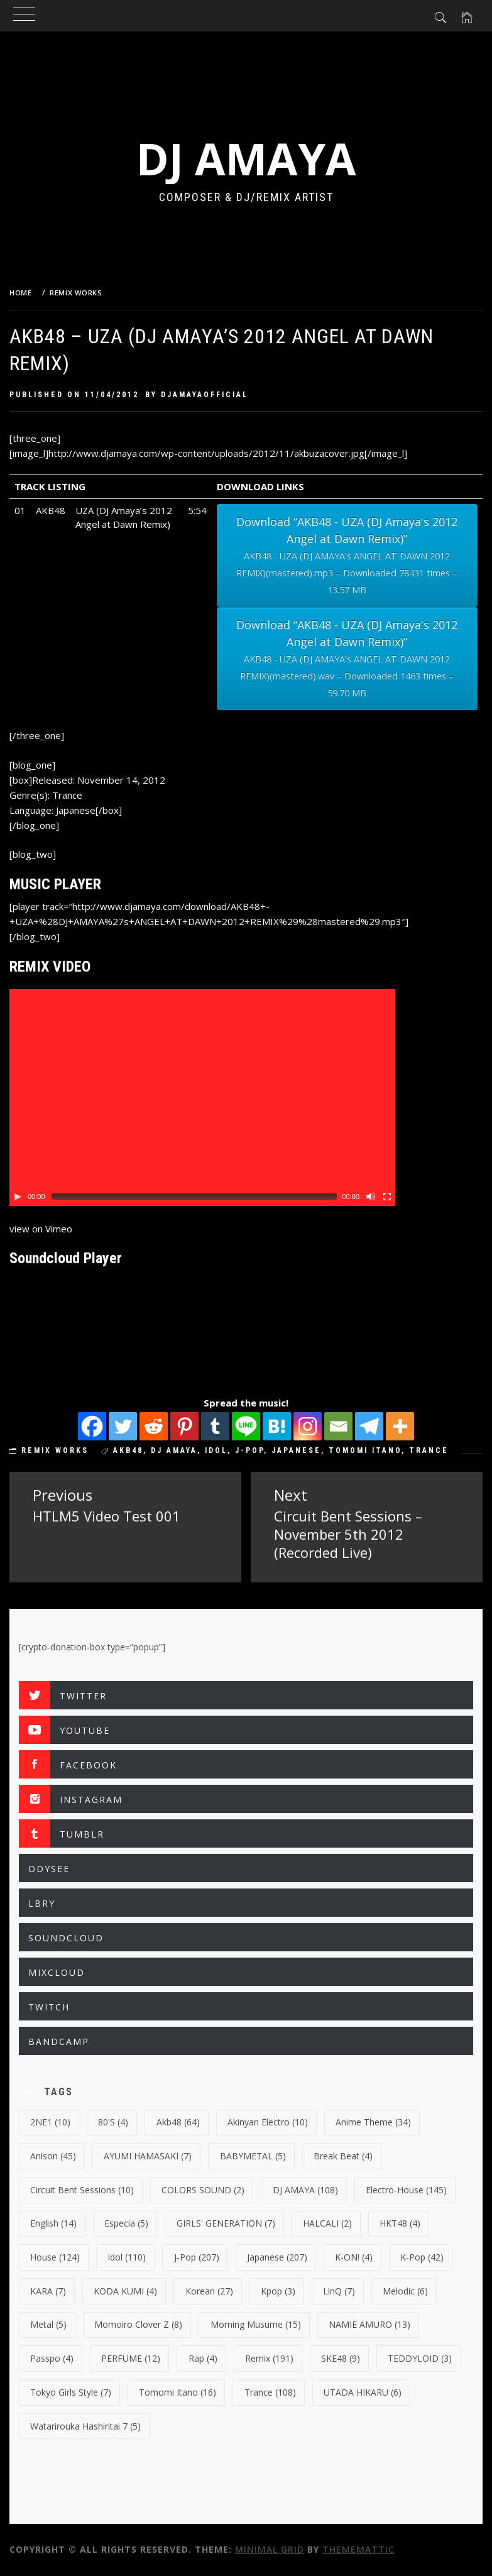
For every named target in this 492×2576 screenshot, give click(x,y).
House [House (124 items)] (55, 2257)
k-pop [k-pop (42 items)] (422, 2257)
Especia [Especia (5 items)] (126, 2223)
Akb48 (128, 1450)
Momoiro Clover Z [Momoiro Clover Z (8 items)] (138, 2324)
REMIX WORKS (55, 1450)
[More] (400, 1426)
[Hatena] (277, 1426)
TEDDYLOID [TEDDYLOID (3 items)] (420, 2358)
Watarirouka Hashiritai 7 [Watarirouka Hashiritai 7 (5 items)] (85, 2426)
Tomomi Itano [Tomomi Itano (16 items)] (177, 2392)
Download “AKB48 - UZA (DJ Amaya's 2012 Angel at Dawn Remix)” (347, 556)
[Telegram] (369, 1426)
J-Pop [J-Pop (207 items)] (196, 2257)
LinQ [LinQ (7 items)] (339, 2291)
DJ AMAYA (246, 158)
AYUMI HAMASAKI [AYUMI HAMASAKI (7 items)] (148, 2156)
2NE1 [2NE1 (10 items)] (50, 2122)
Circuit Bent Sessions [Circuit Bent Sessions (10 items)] (82, 2190)
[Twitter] (123, 1426)
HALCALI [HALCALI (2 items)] (327, 2223)
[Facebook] (92, 1426)
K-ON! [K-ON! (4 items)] (354, 2257)
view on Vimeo (40, 1228)
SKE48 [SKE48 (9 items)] (340, 2358)
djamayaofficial (204, 394)
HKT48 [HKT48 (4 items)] (400, 2223)
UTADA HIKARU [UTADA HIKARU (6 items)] (363, 2392)
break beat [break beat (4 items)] (343, 2156)
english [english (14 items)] (53, 2223)
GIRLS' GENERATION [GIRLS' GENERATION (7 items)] (226, 2223)
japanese (296, 1450)
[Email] (338, 1426)
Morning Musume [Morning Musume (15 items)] (255, 2324)
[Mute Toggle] (371, 1197)
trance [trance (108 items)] (270, 2392)
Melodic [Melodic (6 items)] (405, 2291)
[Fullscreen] (387, 1197)
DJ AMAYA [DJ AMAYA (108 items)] (305, 2190)
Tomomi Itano (365, 1450)
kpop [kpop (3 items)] (278, 2291)
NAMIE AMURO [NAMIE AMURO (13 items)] (369, 2324)
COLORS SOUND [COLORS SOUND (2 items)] (202, 2190)
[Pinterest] (184, 1426)
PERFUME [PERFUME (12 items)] (130, 2358)
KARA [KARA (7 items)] (48, 2291)
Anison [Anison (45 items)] (53, 2156)
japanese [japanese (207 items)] (277, 2257)
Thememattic (358, 2549)
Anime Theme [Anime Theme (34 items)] (373, 2122)
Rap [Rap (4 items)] (203, 2358)
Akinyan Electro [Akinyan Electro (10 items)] (267, 2122)
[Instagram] (307, 1426)
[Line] (246, 1426)
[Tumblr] (215, 1426)
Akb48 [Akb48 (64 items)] (178, 2122)
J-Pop (249, 1450)
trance (429, 1450)
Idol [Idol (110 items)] (126, 2257)
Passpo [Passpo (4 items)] (52, 2358)
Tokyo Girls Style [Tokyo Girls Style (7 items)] (70, 2392)
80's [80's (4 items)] (113, 2122)
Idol (216, 1450)
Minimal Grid (269, 2549)
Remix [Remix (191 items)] (269, 2358)
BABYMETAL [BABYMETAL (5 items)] (253, 2156)
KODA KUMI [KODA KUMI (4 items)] (125, 2291)
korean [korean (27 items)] (209, 2291)
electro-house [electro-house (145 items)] (406, 2190)
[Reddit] (153, 1426)
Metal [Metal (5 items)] (48, 2324)
